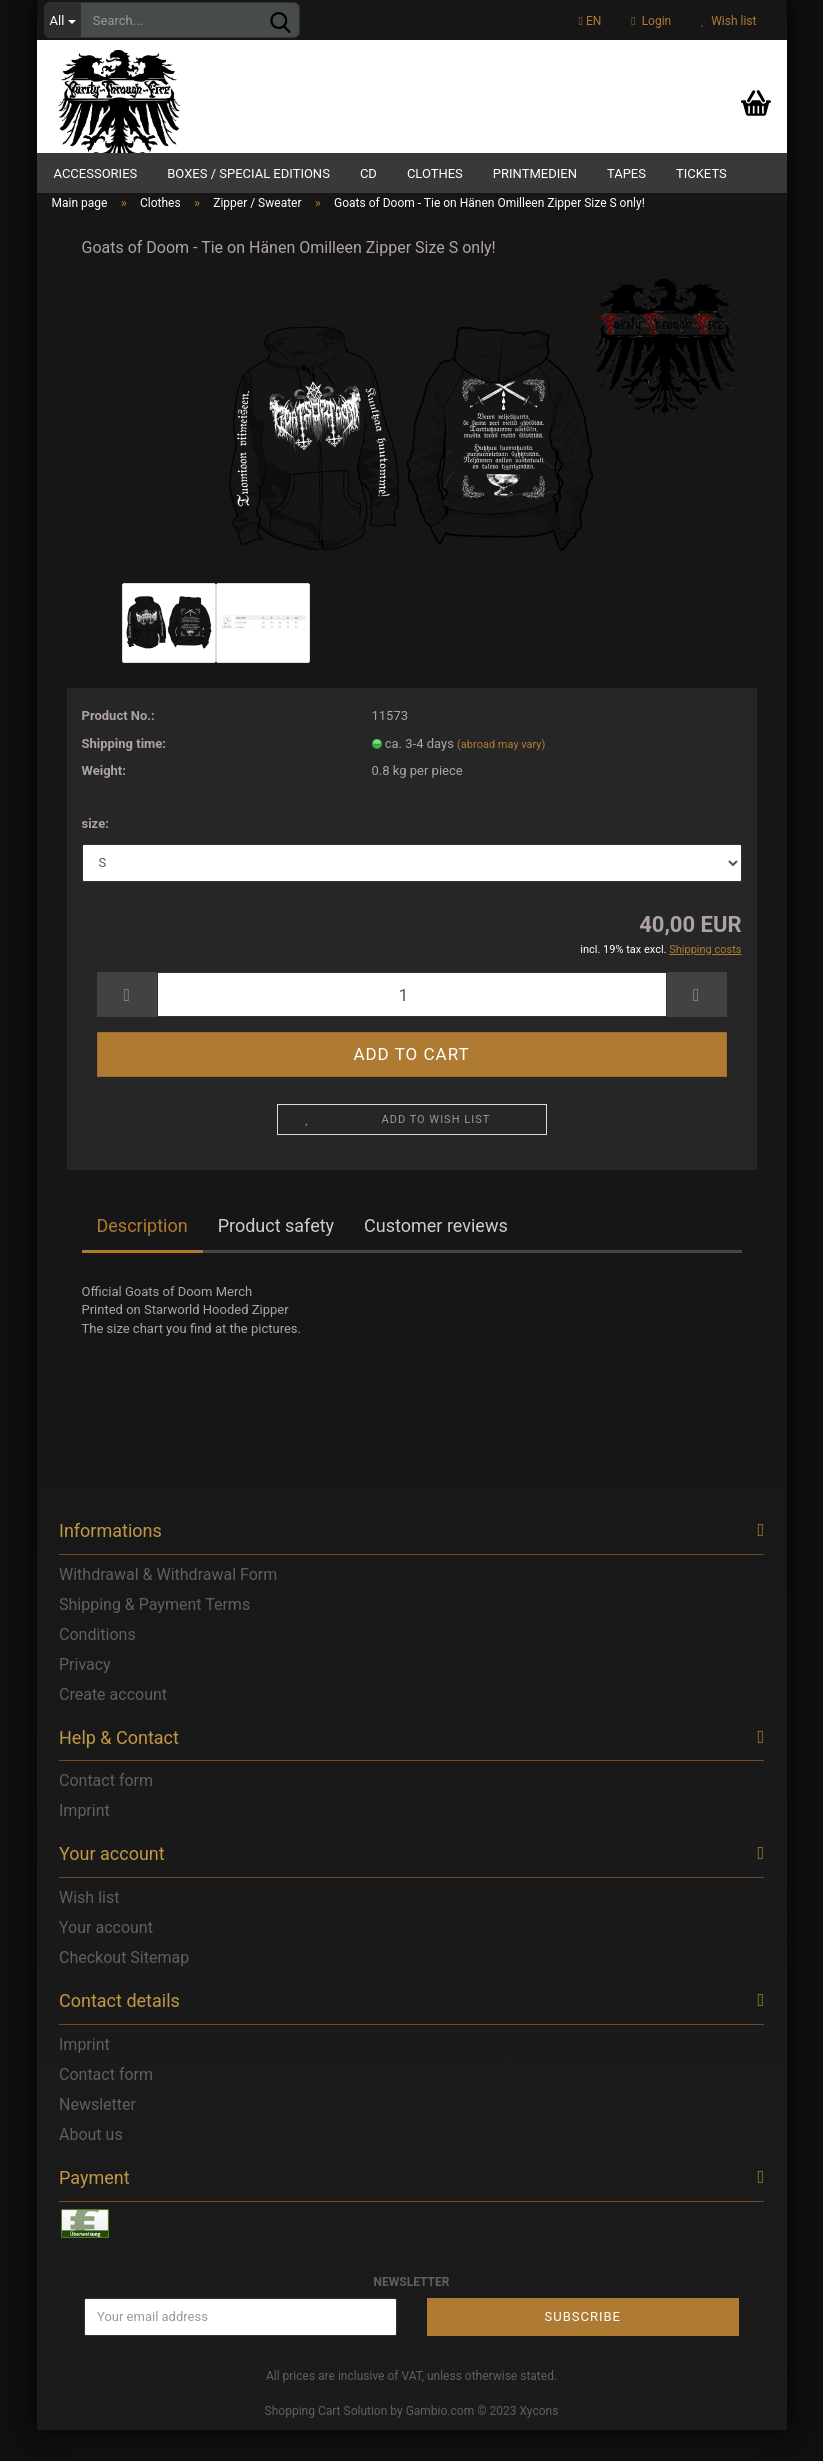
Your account (106, 1958)
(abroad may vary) (501, 774)
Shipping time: (124, 773)
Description (142, 1256)
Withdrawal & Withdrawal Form (168, 1605)
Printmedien (535, 173)
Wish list (728, 21)
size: (95, 854)
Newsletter (97, 2135)
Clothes (435, 173)
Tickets (701, 173)
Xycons (539, 2441)
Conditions (97, 1665)
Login (651, 21)
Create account (113, 1725)
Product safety (276, 1256)
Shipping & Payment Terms (154, 1635)
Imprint (84, 1841)
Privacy (85, 1695)
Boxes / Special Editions (248, 173)
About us (91, 2165)
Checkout (92, 1988)
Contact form (106, 1811)
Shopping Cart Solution (326, 2441)
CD (368, 173)
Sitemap (159, 1988)
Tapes (626, 173)
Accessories (96, 173)
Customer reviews (436, 1256)
